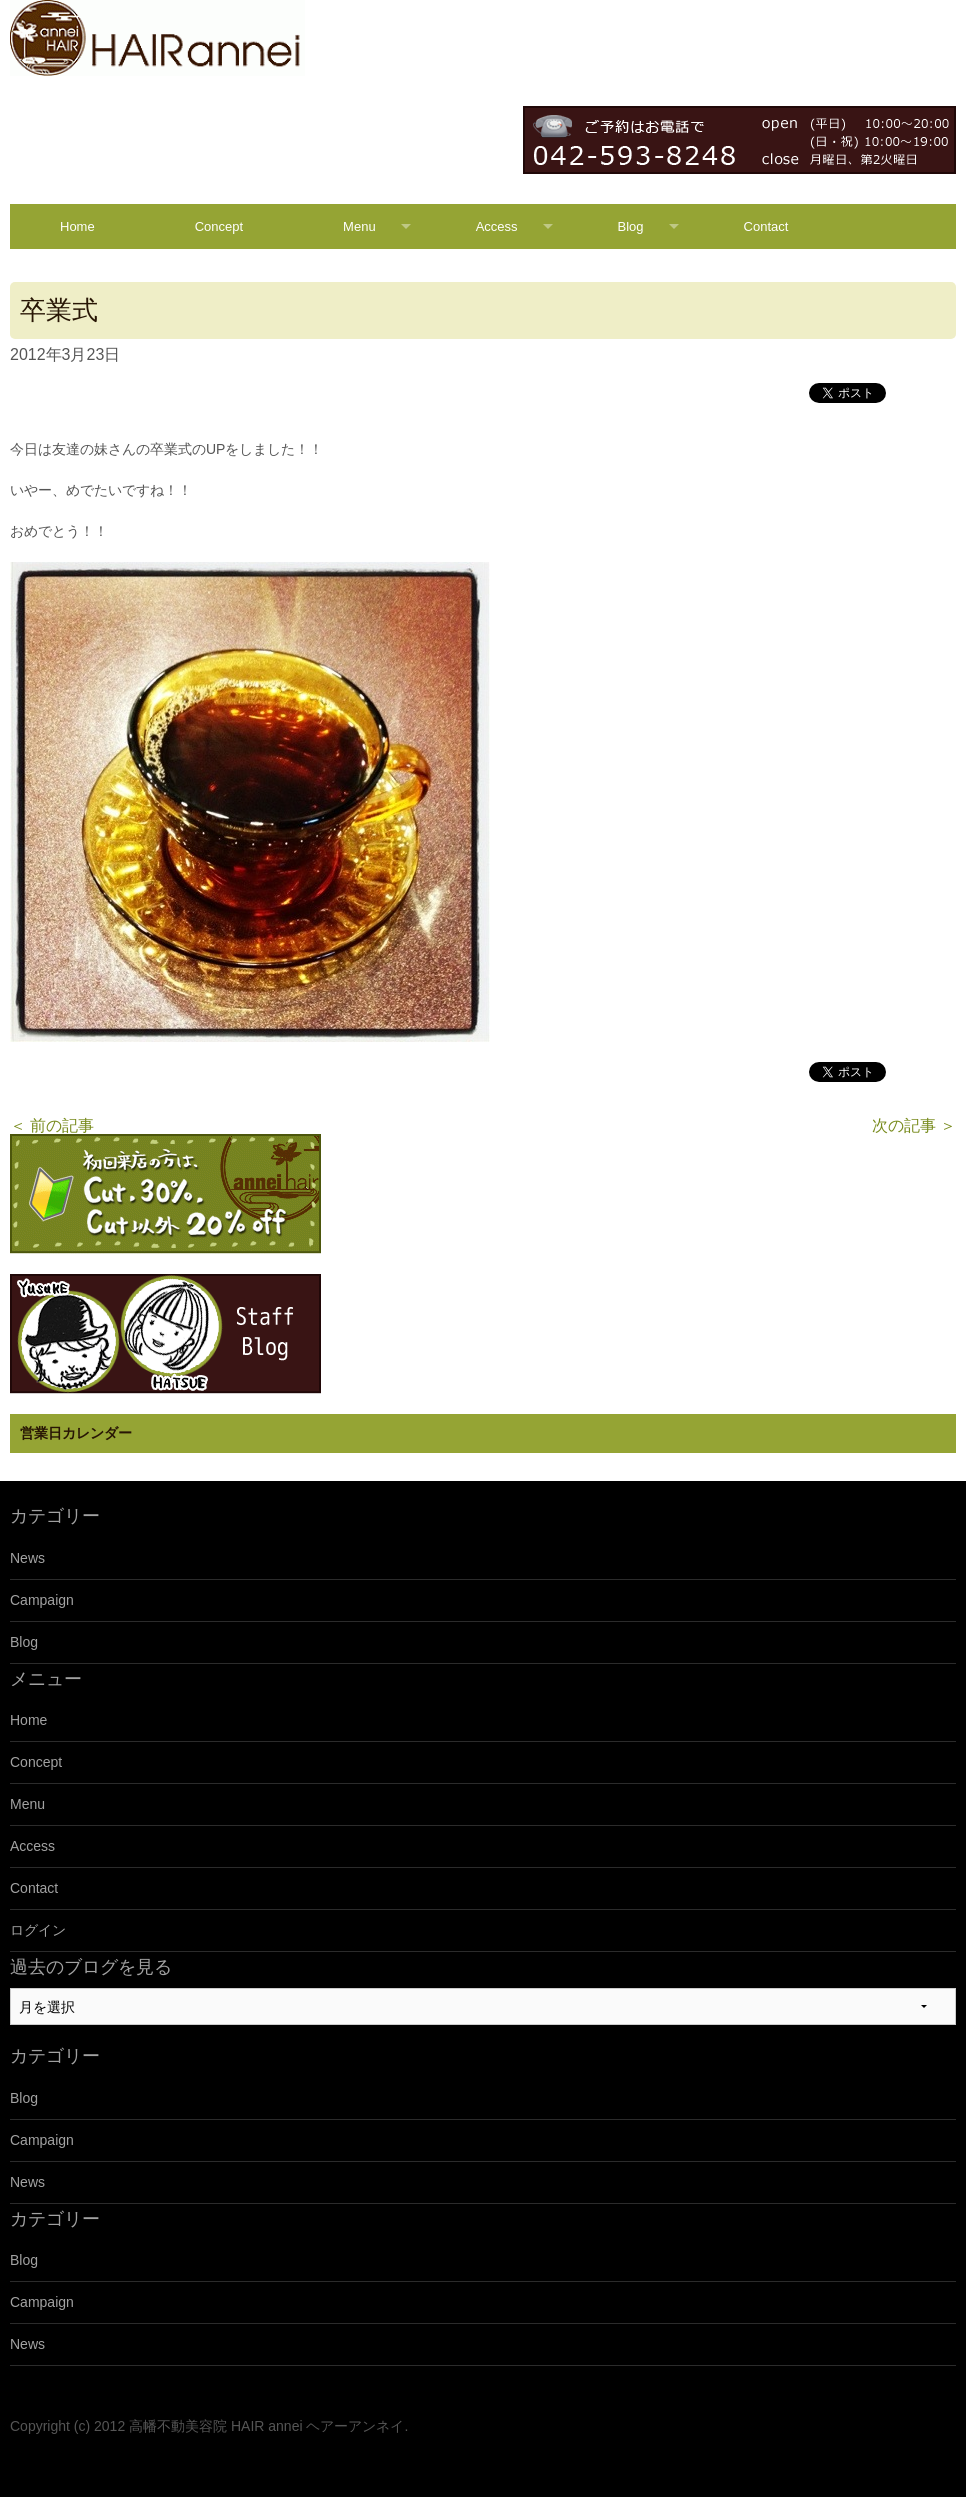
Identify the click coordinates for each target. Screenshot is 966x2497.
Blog (631, 226)
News (27, 1558)
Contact (766, 226)
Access (497, 226)
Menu (359, 226)
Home (77, 226)
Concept (219, 226)
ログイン (38, 1930)
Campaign (42, 1600)
